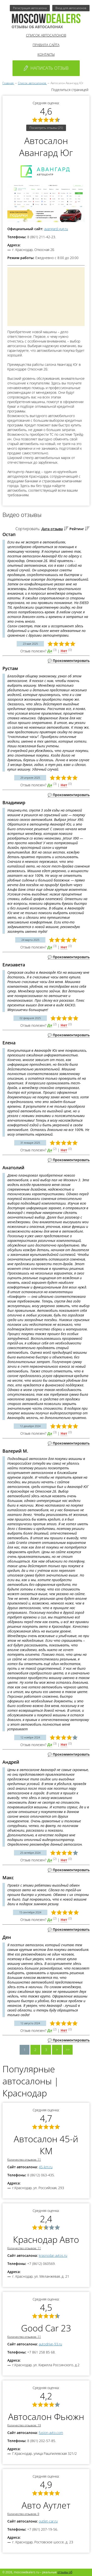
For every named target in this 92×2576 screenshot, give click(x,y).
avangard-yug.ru (56, 228)
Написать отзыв (46, 68)
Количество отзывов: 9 (23, 2514)
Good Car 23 (46, 2328)
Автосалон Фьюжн (46, 2417)
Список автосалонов (46, 35)
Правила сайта (46, 44)
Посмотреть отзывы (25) (46, 128)
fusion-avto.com (51, 2432)
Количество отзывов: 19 (24, 2425)
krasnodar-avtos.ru (53, 2255)
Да (49, 650)
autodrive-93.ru (50, 2344)
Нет (64, 650)
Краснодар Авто (46, 2240)
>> (68, 2049)
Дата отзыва (52, 528)
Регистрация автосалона (30, 8)
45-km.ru (46, 2167)
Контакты (46, 54)
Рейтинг (76, 528)
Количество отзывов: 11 (24, 2159)
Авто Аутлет (46, 2505)
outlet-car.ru (48, 2521)
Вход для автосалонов (70, 8)
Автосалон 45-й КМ (46, 2145)
